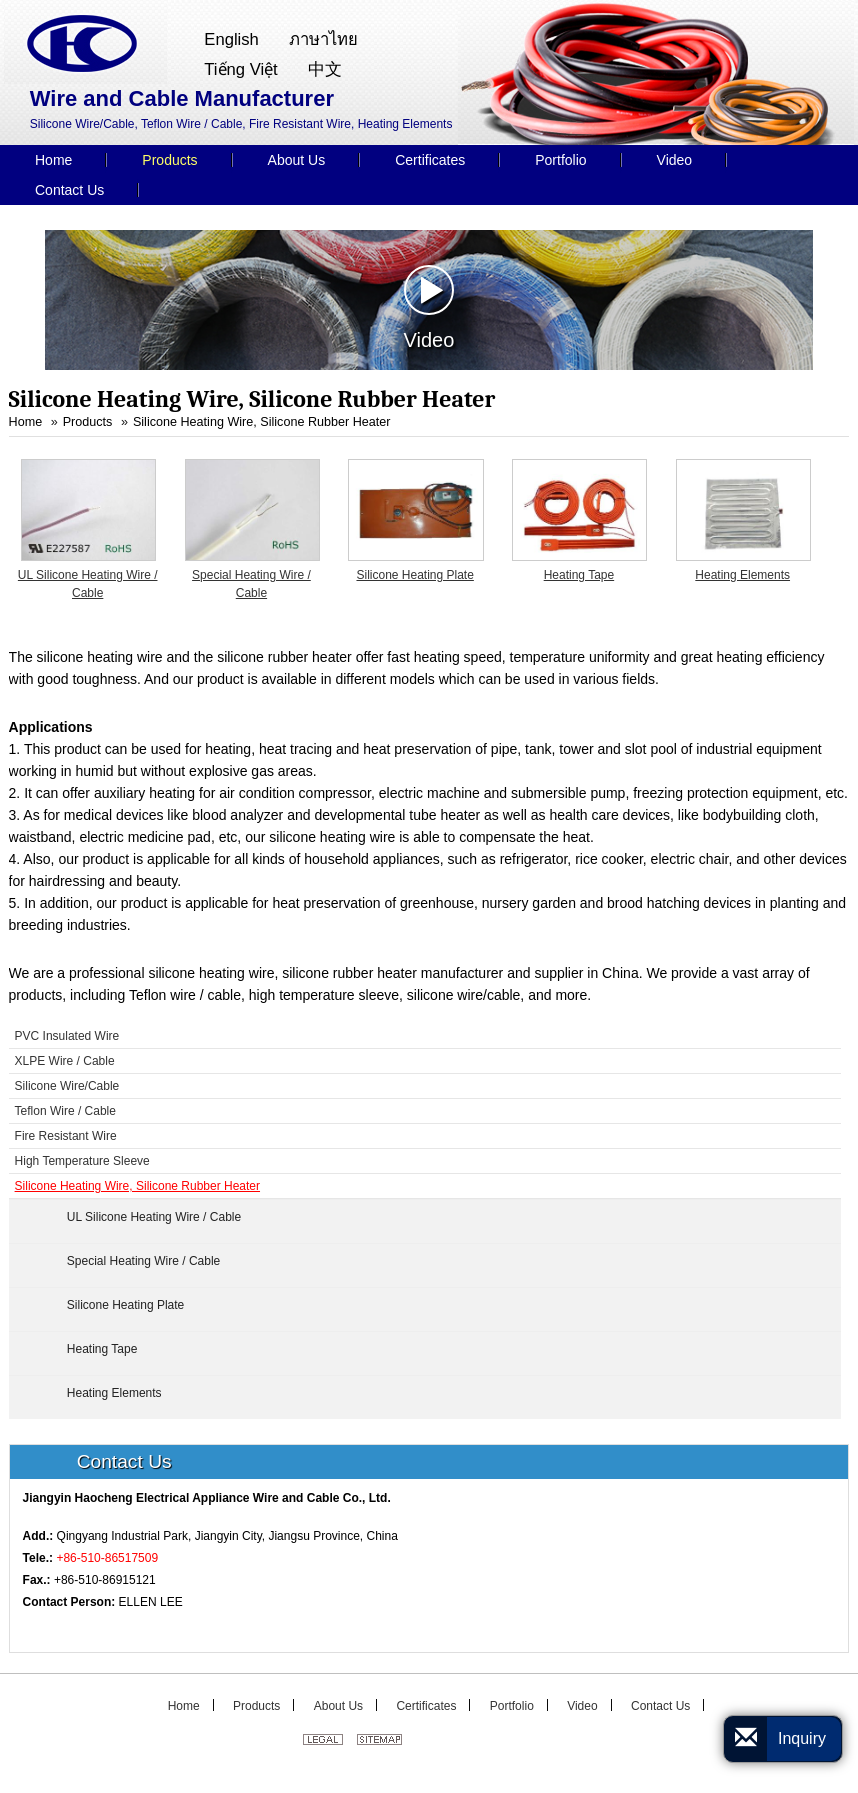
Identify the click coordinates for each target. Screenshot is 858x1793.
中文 (325, 69)
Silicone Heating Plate (414, 575)
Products (88, 422)
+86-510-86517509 (107, 1558)
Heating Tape (579, 575)
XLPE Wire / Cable (65, 1061)
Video (429, 308)
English (231, 39)
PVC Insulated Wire (67, 1036)
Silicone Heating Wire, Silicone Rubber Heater (262, 422)
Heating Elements (742, 575)
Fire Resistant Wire (66, 1136)
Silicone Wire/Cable (67, 1086)
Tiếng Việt (240, 69)
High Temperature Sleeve (82, 1161)
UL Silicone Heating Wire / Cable (88, 584)
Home (26, 422)
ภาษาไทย (323, 39)
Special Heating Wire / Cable (251, 584)
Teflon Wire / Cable (65, 1111)
